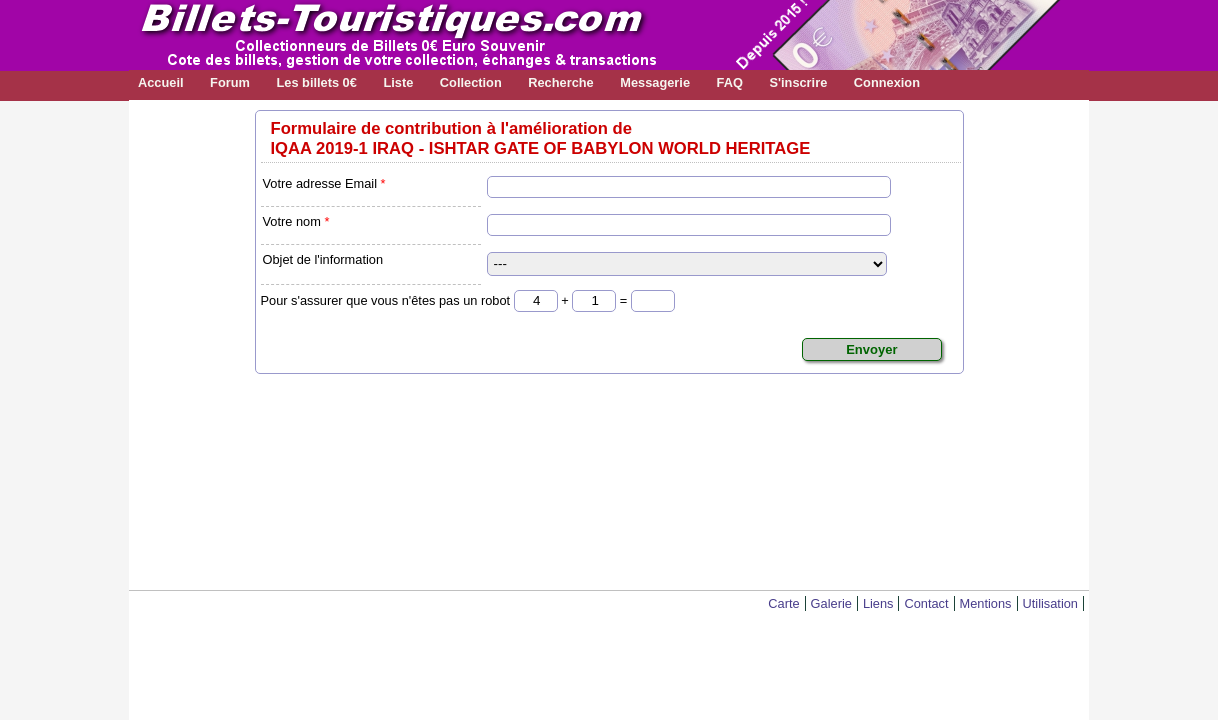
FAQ (730, 82)
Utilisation (1050, 603)
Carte (783, 603)
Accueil (161, 82)
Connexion (887, 82)
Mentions (986, 603)
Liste (398, 82)
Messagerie (655, 82)
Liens (878, 603)
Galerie (831, 603)
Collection (471, 82)
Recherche (560, 82)
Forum (230, 82)
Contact (926, 603)
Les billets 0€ (316, 82)
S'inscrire (798, 82)
